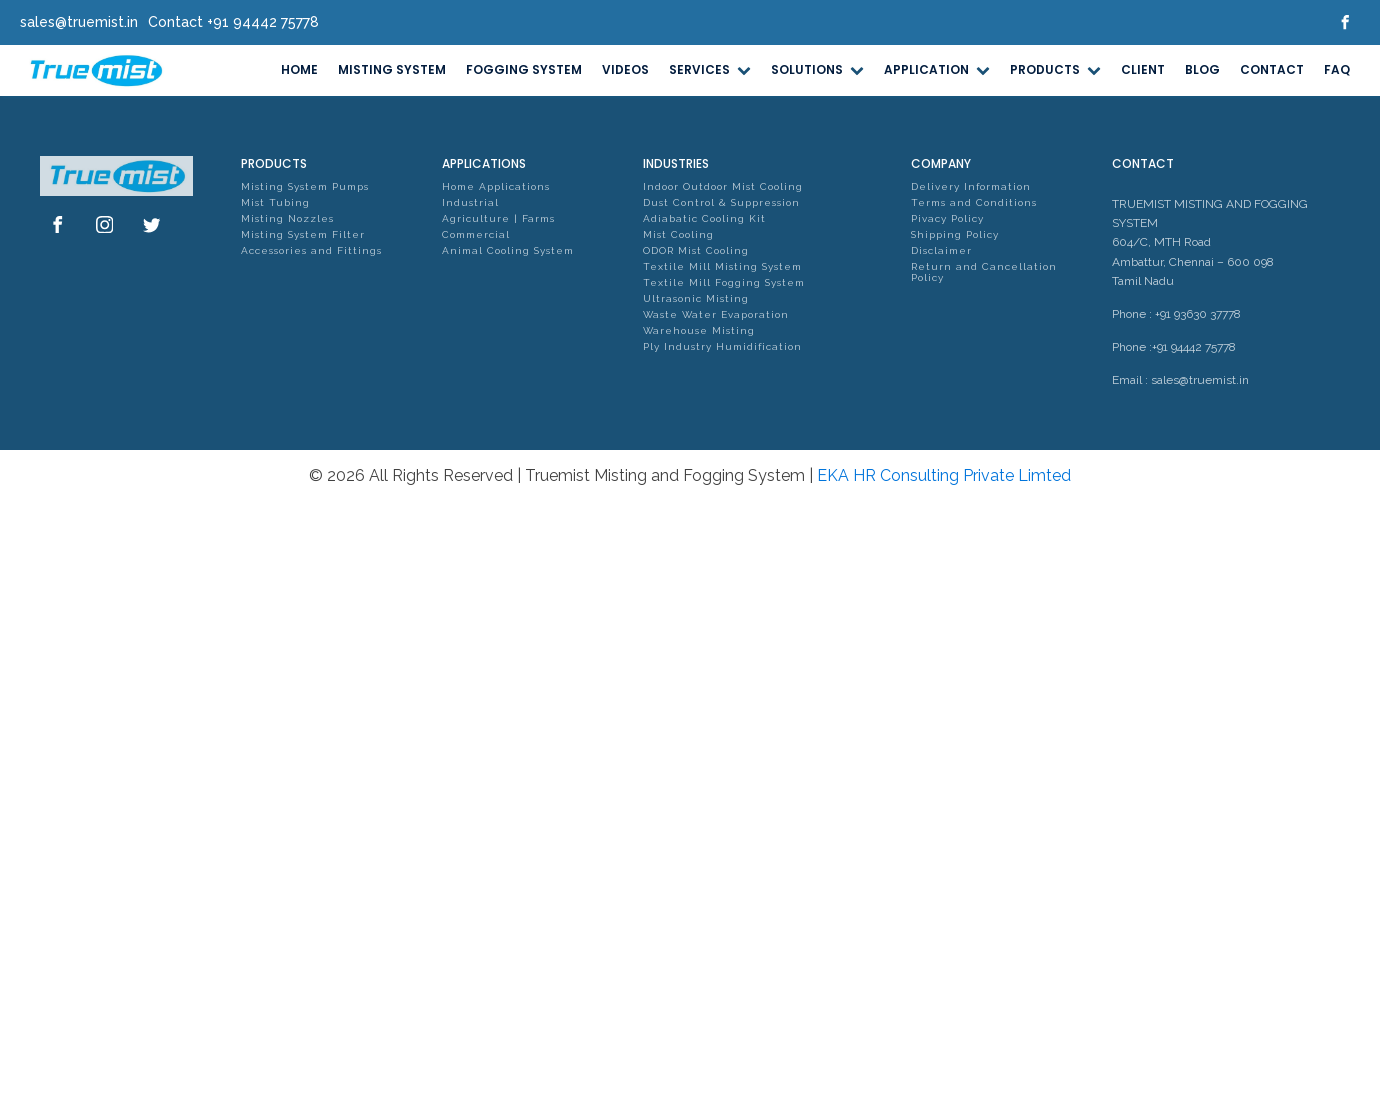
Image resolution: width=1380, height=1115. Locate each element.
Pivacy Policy (947, 218)
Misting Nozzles (287, 218)
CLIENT (1143, 69)
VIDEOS (625, 69)
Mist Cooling (678, 234)
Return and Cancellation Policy (984, 272)
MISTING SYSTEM (392, 69)
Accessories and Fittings (311, 250)
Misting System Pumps (305, 186)
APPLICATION (937, 69)
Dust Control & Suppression (721, 202)
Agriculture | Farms (498, 218)
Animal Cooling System (508, 250)
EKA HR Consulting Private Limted (944, 475)
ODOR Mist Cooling (696, 250)
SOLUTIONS (817, 69)
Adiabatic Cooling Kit (704, 218)
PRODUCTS (1055, 69)
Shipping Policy (955, 234)
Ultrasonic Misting (696, 298)
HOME (299, 69)
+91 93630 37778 (1198, 314)
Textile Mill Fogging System (724, 282)
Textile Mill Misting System (722, 266)
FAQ (1337, 69)
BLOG (1202, 69)
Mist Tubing (275, 202)
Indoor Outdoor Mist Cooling (723, 186)
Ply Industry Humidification (722, 346)
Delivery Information (971, 186)
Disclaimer (941, 250)
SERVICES (710, 69)
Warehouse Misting (699, 330)
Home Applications (496, 186)
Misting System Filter (303, 234)
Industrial (470, 202)
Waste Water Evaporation (716, 314)
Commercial (476, 234)
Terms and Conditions (974, 202)
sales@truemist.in (1200, 380)
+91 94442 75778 (1194, 347)
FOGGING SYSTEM (524, 69)
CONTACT (1272, 69)
